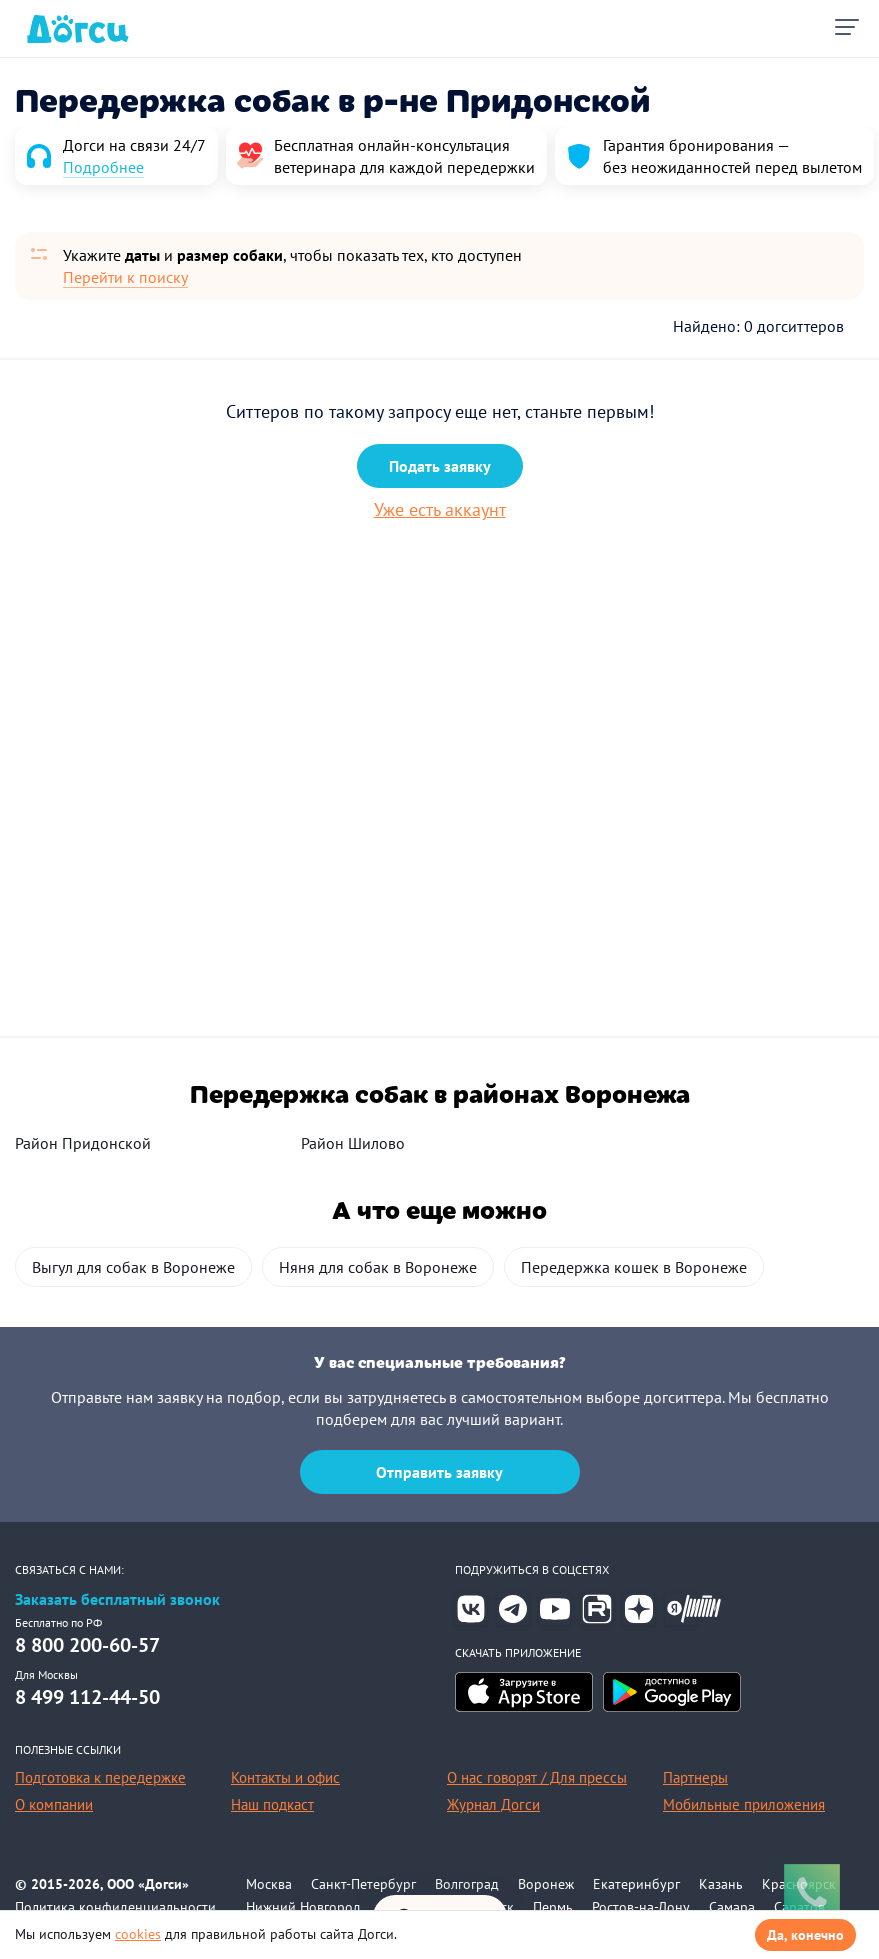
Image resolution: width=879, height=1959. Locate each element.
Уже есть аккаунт (440, 509)
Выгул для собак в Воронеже (133, 1267)
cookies (138, 1934)
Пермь (553, 1907)
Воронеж (546, 1884)
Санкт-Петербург (363, 1884)
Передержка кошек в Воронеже (634, 1267)
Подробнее (103, 167)
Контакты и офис (285, 1777)
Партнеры (695, 1777)
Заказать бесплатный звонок (117, 1599)
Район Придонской (83, 1143)
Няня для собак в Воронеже (378, 1267)
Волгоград (467, 1884)
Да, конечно (805, 1935)
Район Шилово (353, 1143)
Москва (269, 1884)
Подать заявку (440, 466)
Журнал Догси (493, 1804)
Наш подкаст (272, 1804)
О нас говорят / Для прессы (537, 1777)
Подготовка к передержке (100, 1777)
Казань (721, 1884)
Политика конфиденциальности (115, 1907)
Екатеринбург (636, 1884)
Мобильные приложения (744, 1804)
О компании (54, 1804)
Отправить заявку (439, 1472)
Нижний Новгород (303, 1907)
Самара (732, 1907)
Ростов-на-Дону (641, 1907)
